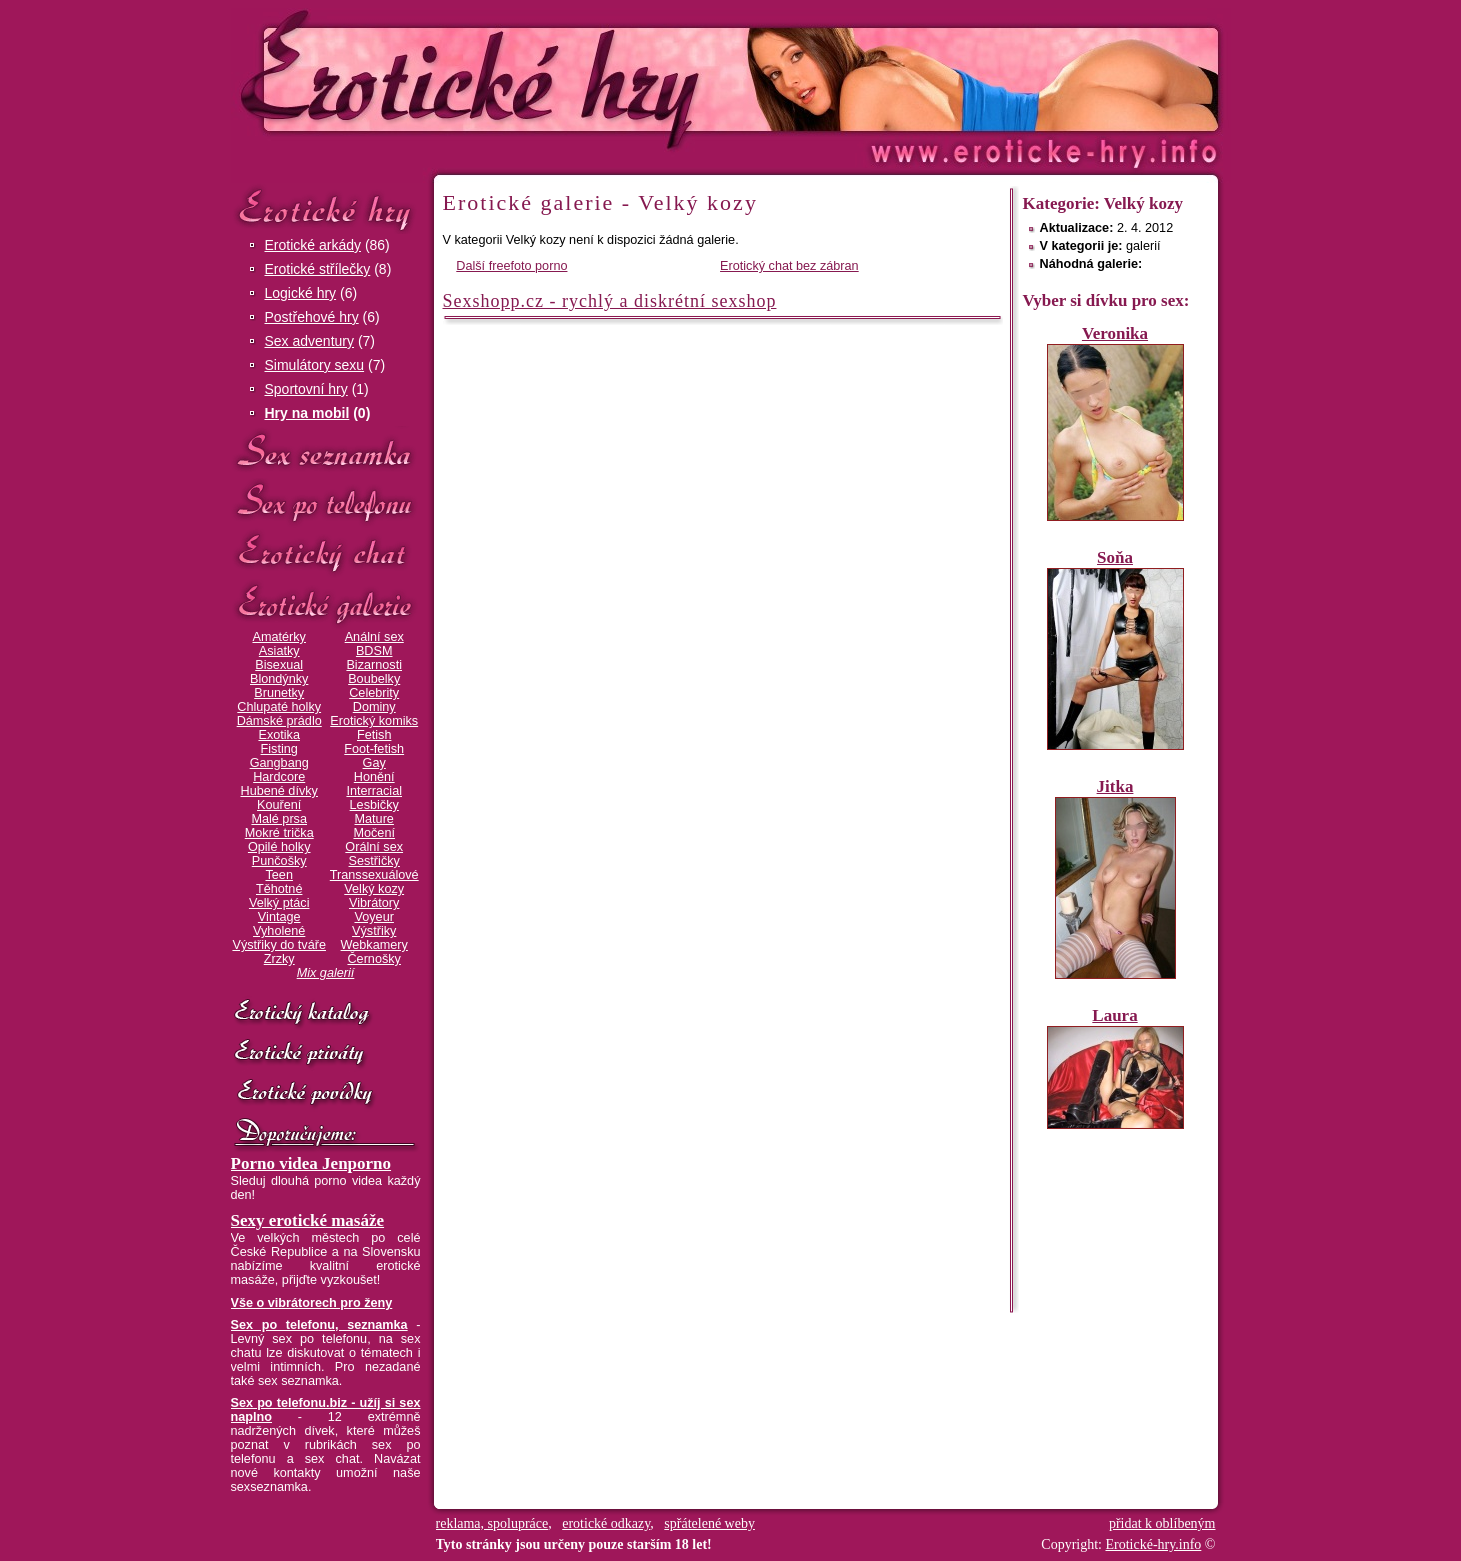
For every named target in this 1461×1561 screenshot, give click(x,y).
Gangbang (279, 763)
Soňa (1115, 557)
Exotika (279, 735)
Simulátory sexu (315, 365)
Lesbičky (374, 805)
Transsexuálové (374, 875)
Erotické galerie (326, 604)
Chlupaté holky (279, 707)
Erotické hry (326, 208)
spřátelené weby (709, 1523)
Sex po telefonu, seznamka (319, 1325)
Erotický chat (326, 553)
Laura (1114, 1015)
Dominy (374, 707)
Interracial (374, 791)
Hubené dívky (279, 791)
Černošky (373, 959)
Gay (374, 763)
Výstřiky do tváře (279, 945)
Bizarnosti (374, 665)
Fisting (279, 749)
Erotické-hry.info (568, 78)
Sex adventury (310, 341)
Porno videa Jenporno (311, 1163)
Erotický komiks (374, 721)
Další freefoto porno (511, 266)
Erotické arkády (313, 245)
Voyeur (374, 917)
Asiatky (279, 651)
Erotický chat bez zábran (789, 266)
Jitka (1115, 786)
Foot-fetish (374, 749)
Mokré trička (279, 833)
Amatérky (278, 637)
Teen (278, 875)
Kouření (279, 805)
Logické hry (301, 293)
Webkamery (374, 945)
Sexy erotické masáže (308, 1220)
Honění (374, 777)
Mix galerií (326, 973)
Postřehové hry (312, 317)
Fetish (374, 735)
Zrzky (279, 959)
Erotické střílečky (318, 269)
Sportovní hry (306, 389)
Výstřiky (374, 931)
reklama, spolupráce (492, 1523)
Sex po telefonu (326, 502)
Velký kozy (374, 889)
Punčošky (279, 861)
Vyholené (279, 931)
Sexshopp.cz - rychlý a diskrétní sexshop (610, 301)
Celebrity (374, 693)
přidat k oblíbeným (1162, 1523)
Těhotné (279, 889)
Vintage (279, 917)
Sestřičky (374, 861)
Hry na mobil (307, 413)
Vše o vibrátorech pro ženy (312, 1303)
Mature (374, 819)
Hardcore (279, 777)
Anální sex (374, 637)
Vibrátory (374, 903)
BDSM (374, 651)
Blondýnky (279, 679)
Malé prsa (279, 819)
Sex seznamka (326, 451)
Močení (374, 833)
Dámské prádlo (279, 721)
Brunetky (279, 693)
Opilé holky (279, 847)
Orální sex (374, 847)
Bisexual (279, 665)
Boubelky (374, 679)
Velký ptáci (279, 903)
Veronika (1115, 333)
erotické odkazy (606, 1523)
